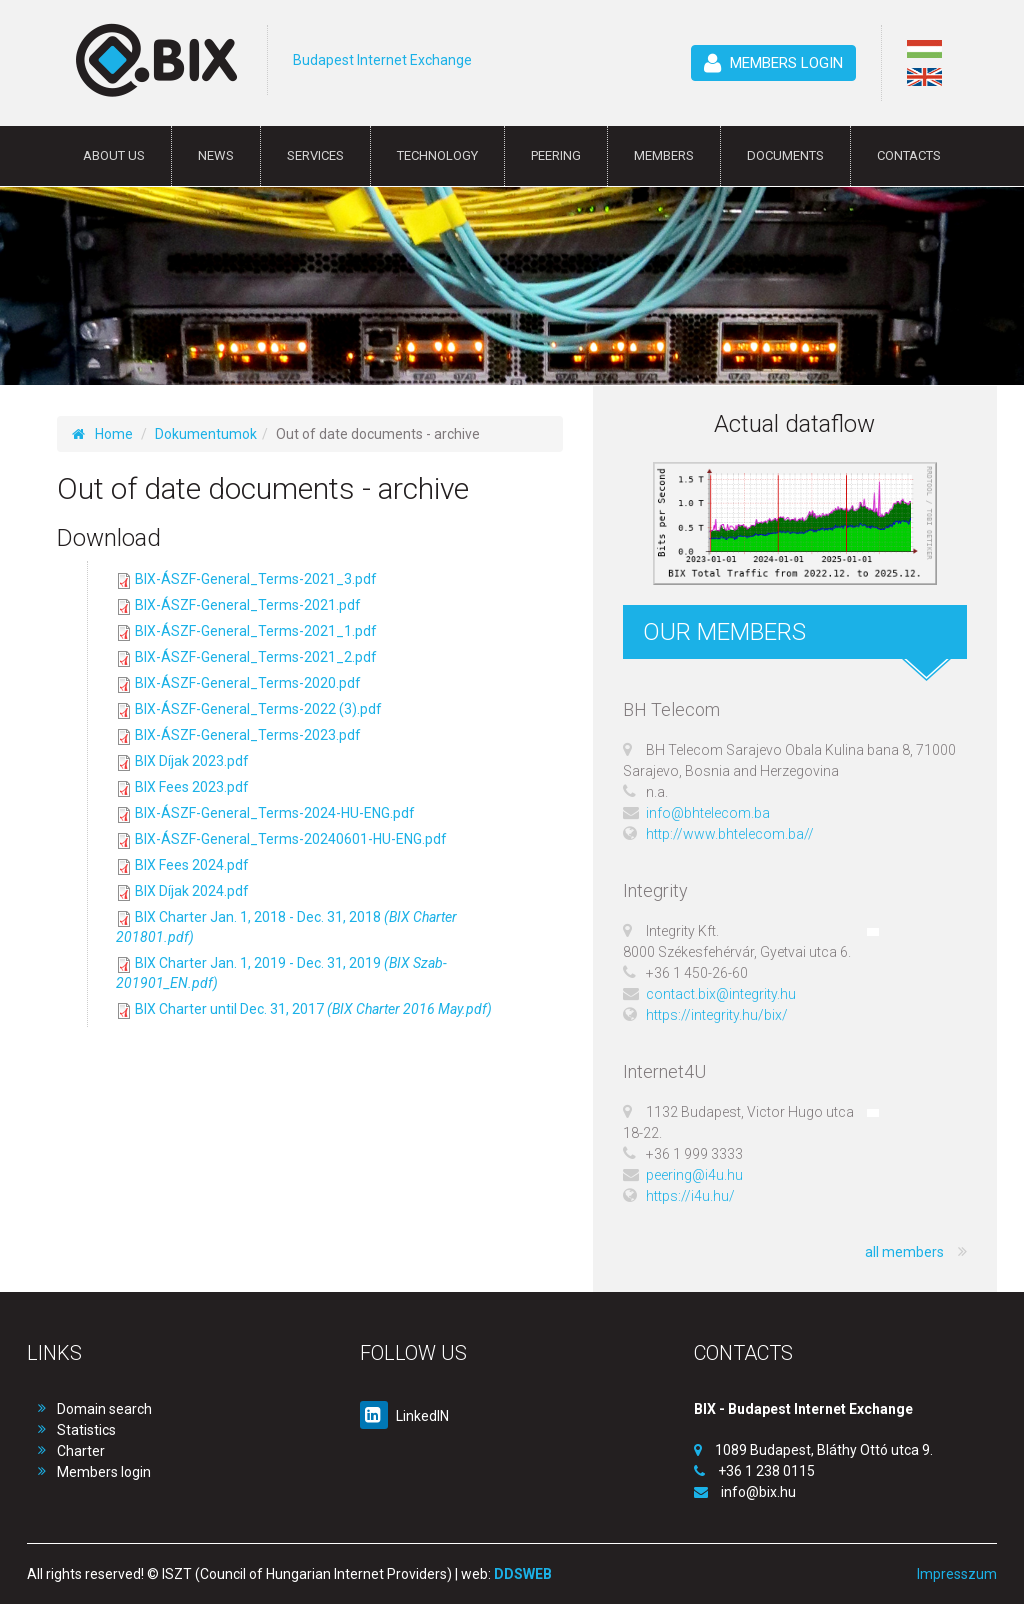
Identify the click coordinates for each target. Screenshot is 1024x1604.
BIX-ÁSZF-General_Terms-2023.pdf (248, 735)
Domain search (104, 1409)
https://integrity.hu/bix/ (717, 1015)
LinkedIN (404, 1416)
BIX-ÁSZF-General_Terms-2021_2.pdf (256, 657)
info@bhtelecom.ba (708, 813)
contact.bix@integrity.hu (721, 994)
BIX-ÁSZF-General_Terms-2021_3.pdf (256, 579)
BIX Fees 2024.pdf (192, 865)
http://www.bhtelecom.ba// (730, 834)
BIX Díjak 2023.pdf (192, 761)
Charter (81, 1451)
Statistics (86, 1430)
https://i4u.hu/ (690, 1196)
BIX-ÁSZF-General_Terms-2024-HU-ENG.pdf (275, 813)
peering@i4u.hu (694, 1175)
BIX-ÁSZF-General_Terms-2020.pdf (248, 683)
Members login (104, 1472)
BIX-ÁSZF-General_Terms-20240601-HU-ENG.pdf (291, 839)
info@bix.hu (758, 1492)
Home (102, 434)
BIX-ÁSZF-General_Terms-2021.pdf (248, 605)
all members (916, 1252)
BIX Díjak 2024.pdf (192, 891)
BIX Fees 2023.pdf (192, 787)
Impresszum (957, 1574)
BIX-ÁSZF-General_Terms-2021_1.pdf (256, 631)
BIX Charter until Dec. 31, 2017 (313, 1009)
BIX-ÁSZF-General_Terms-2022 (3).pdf (258, 709)
